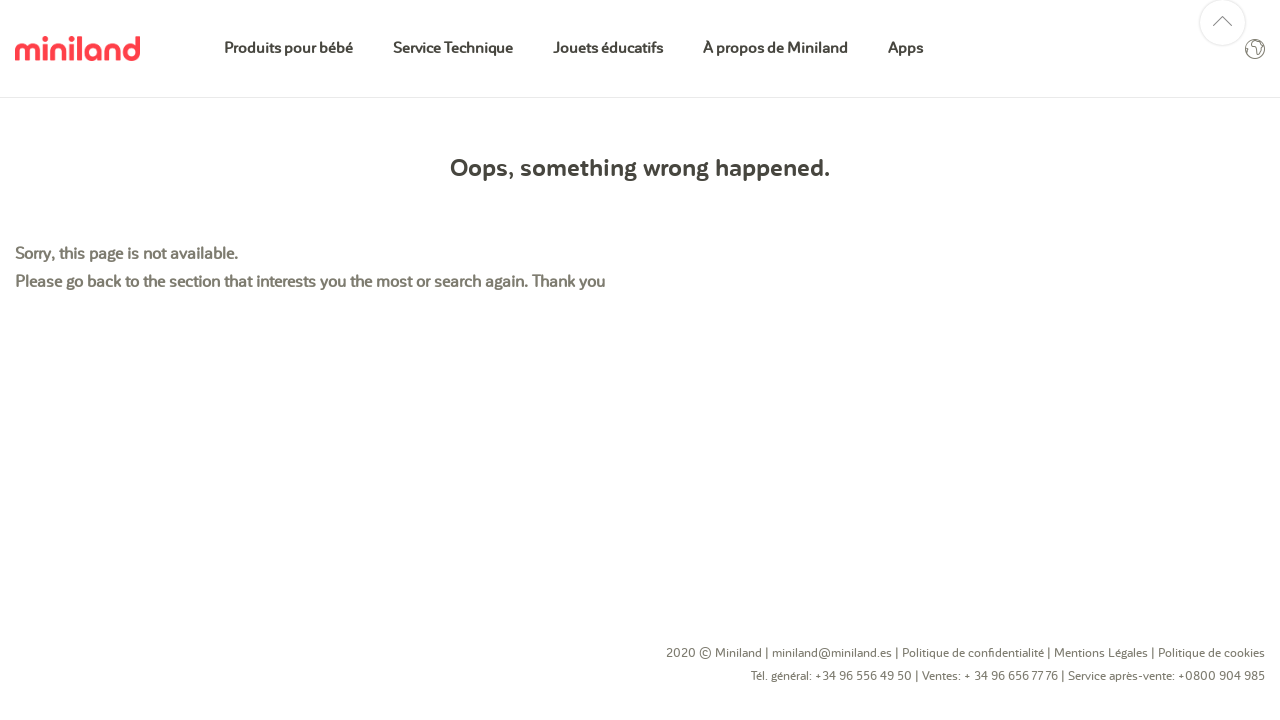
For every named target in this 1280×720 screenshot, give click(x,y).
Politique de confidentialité (973, 653)
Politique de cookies (1211, 653)
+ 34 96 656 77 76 (1012, 676)
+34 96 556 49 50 (863, 676)
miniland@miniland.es (832, 653)
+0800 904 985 (1221, 676)
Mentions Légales (1101, 653)
